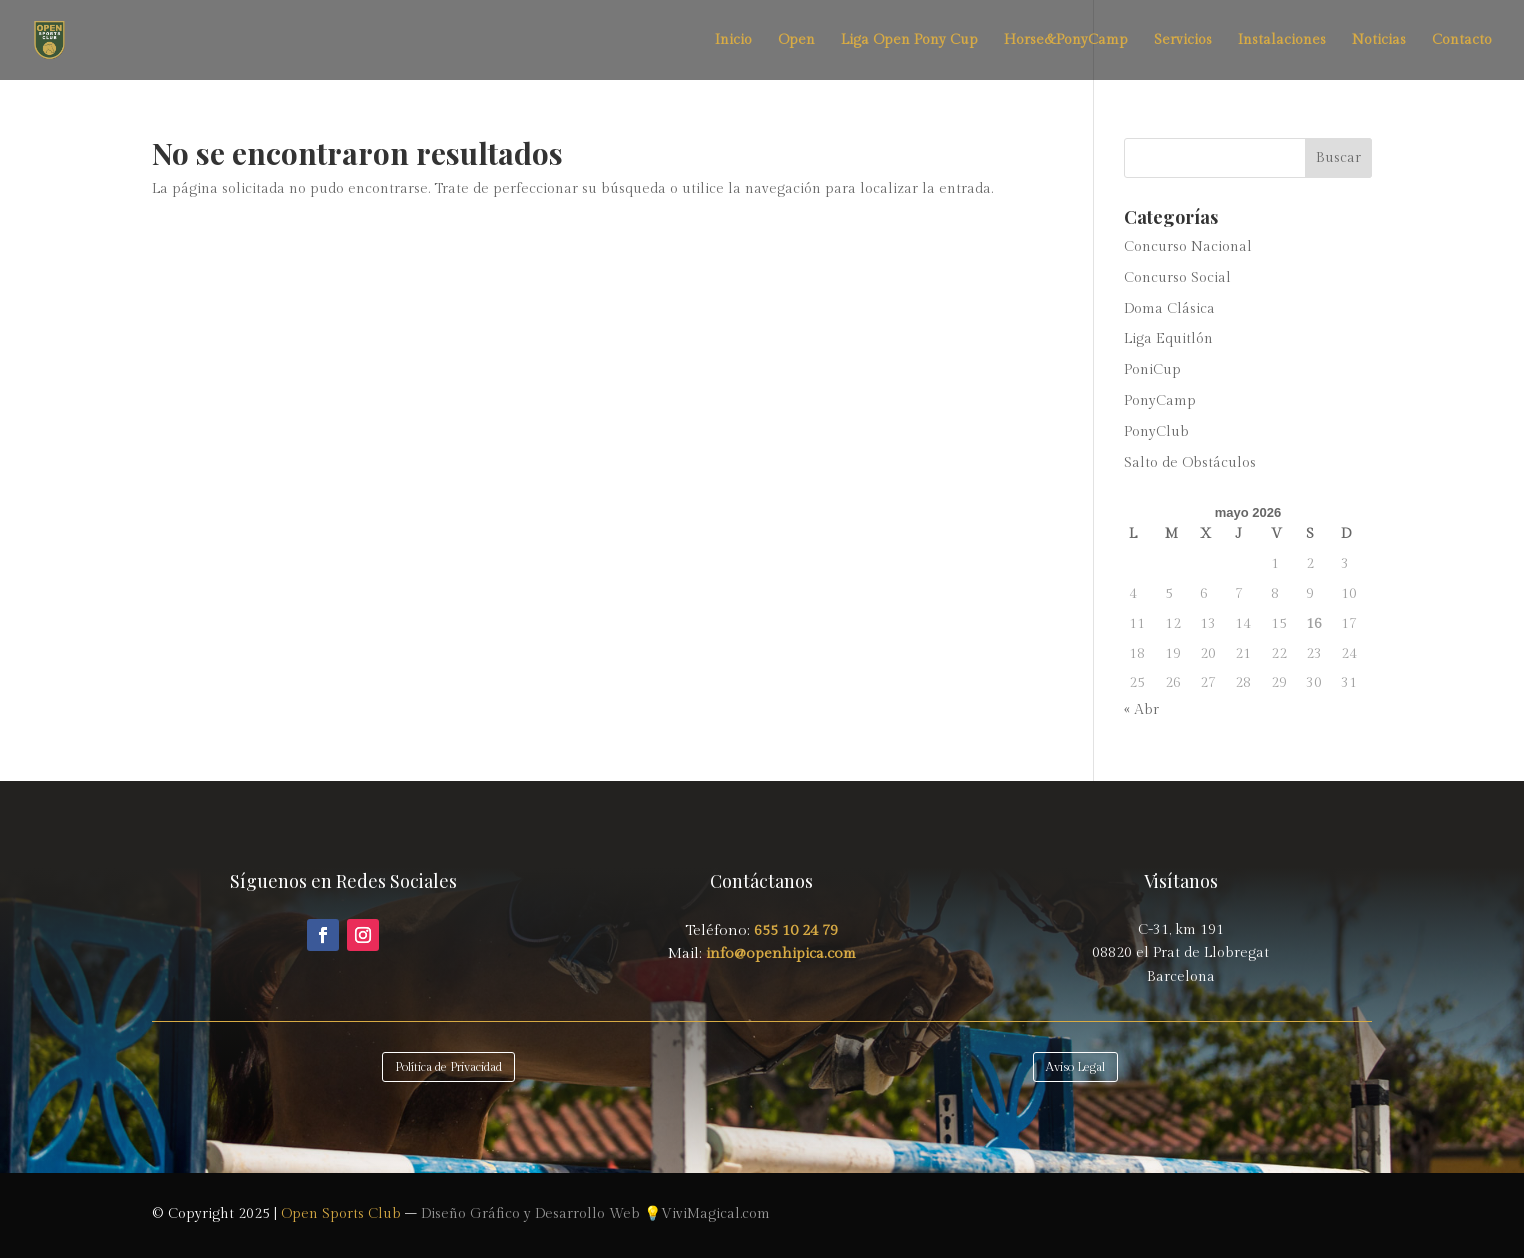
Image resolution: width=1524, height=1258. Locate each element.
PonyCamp (1160, 401)
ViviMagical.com (715, 1214)
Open (796, 40)
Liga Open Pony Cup (909, 40)
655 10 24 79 (796, 930)
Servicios (1183, 40)
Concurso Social (1177, 278)
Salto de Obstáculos (1190, 463)
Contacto (1462, 40)
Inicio (733, 40)
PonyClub (1156, 432)
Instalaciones (1282, 40)
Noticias (1379, 40)
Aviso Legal (1075, 1067)
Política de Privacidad (448, 1067)
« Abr (1141, 710)
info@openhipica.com (779, 953)
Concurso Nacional (1188, 247)
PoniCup (1152, 370)
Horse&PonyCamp (1066, 40)
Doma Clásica (1169, 309)
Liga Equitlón (1168, 339)
